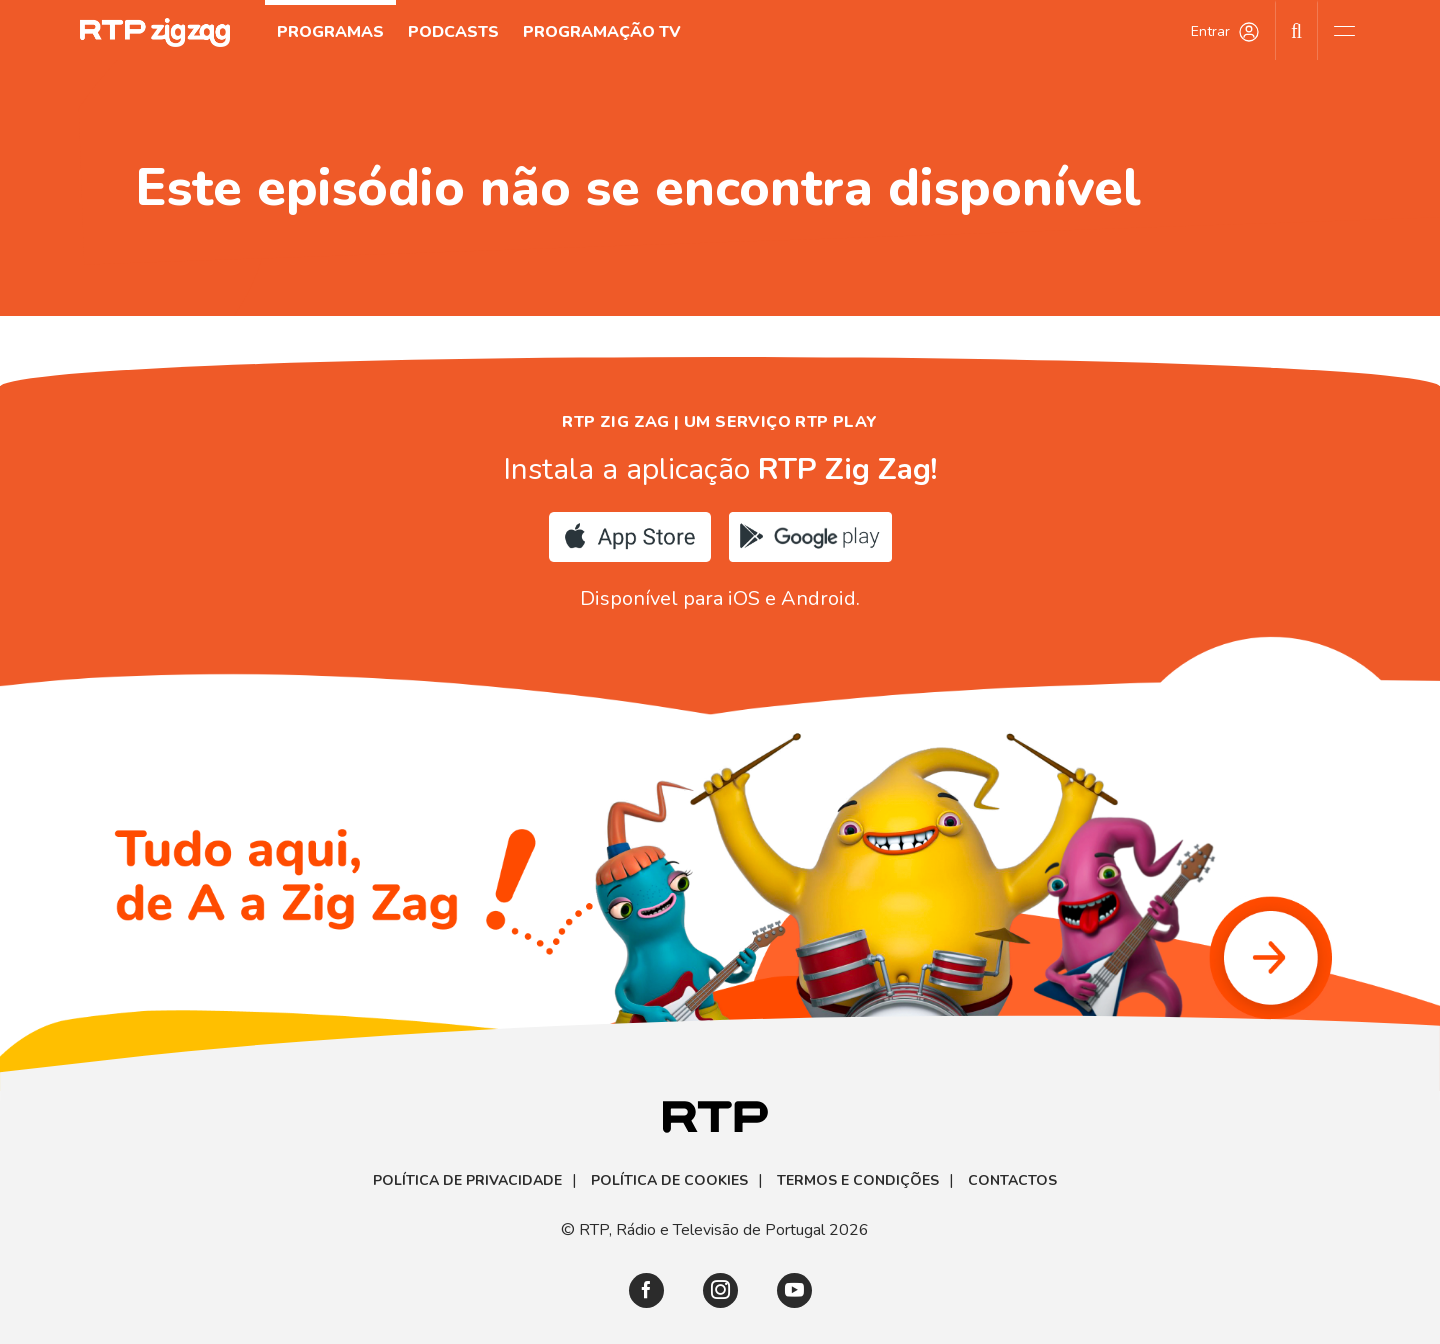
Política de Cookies (669, 1181)
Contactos (1012, 1181)
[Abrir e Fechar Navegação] (1344, 30)
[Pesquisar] (1297, 30)
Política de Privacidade (467, 1181)
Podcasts (453, 32)
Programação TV (602, 32)
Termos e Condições (858, 1181)
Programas (330, 32)
